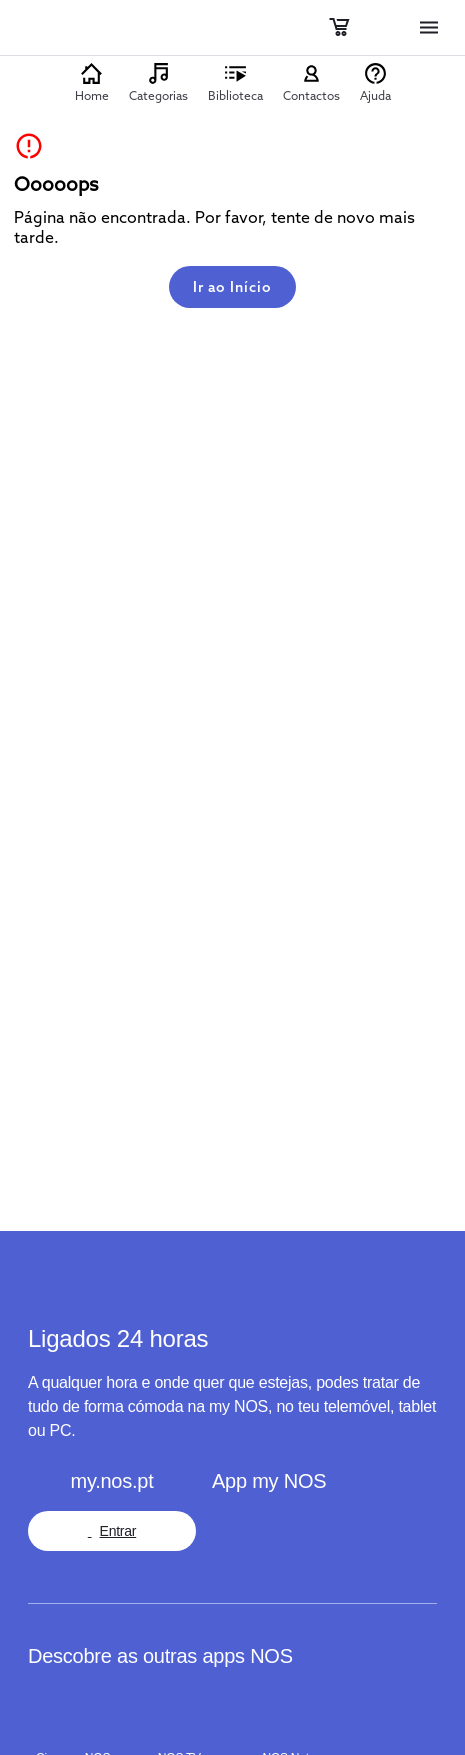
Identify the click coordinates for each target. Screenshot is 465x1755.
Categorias (158, 95)
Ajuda (375, 95)
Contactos (311, 95)
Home (92, 95)
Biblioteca (235, 95)
